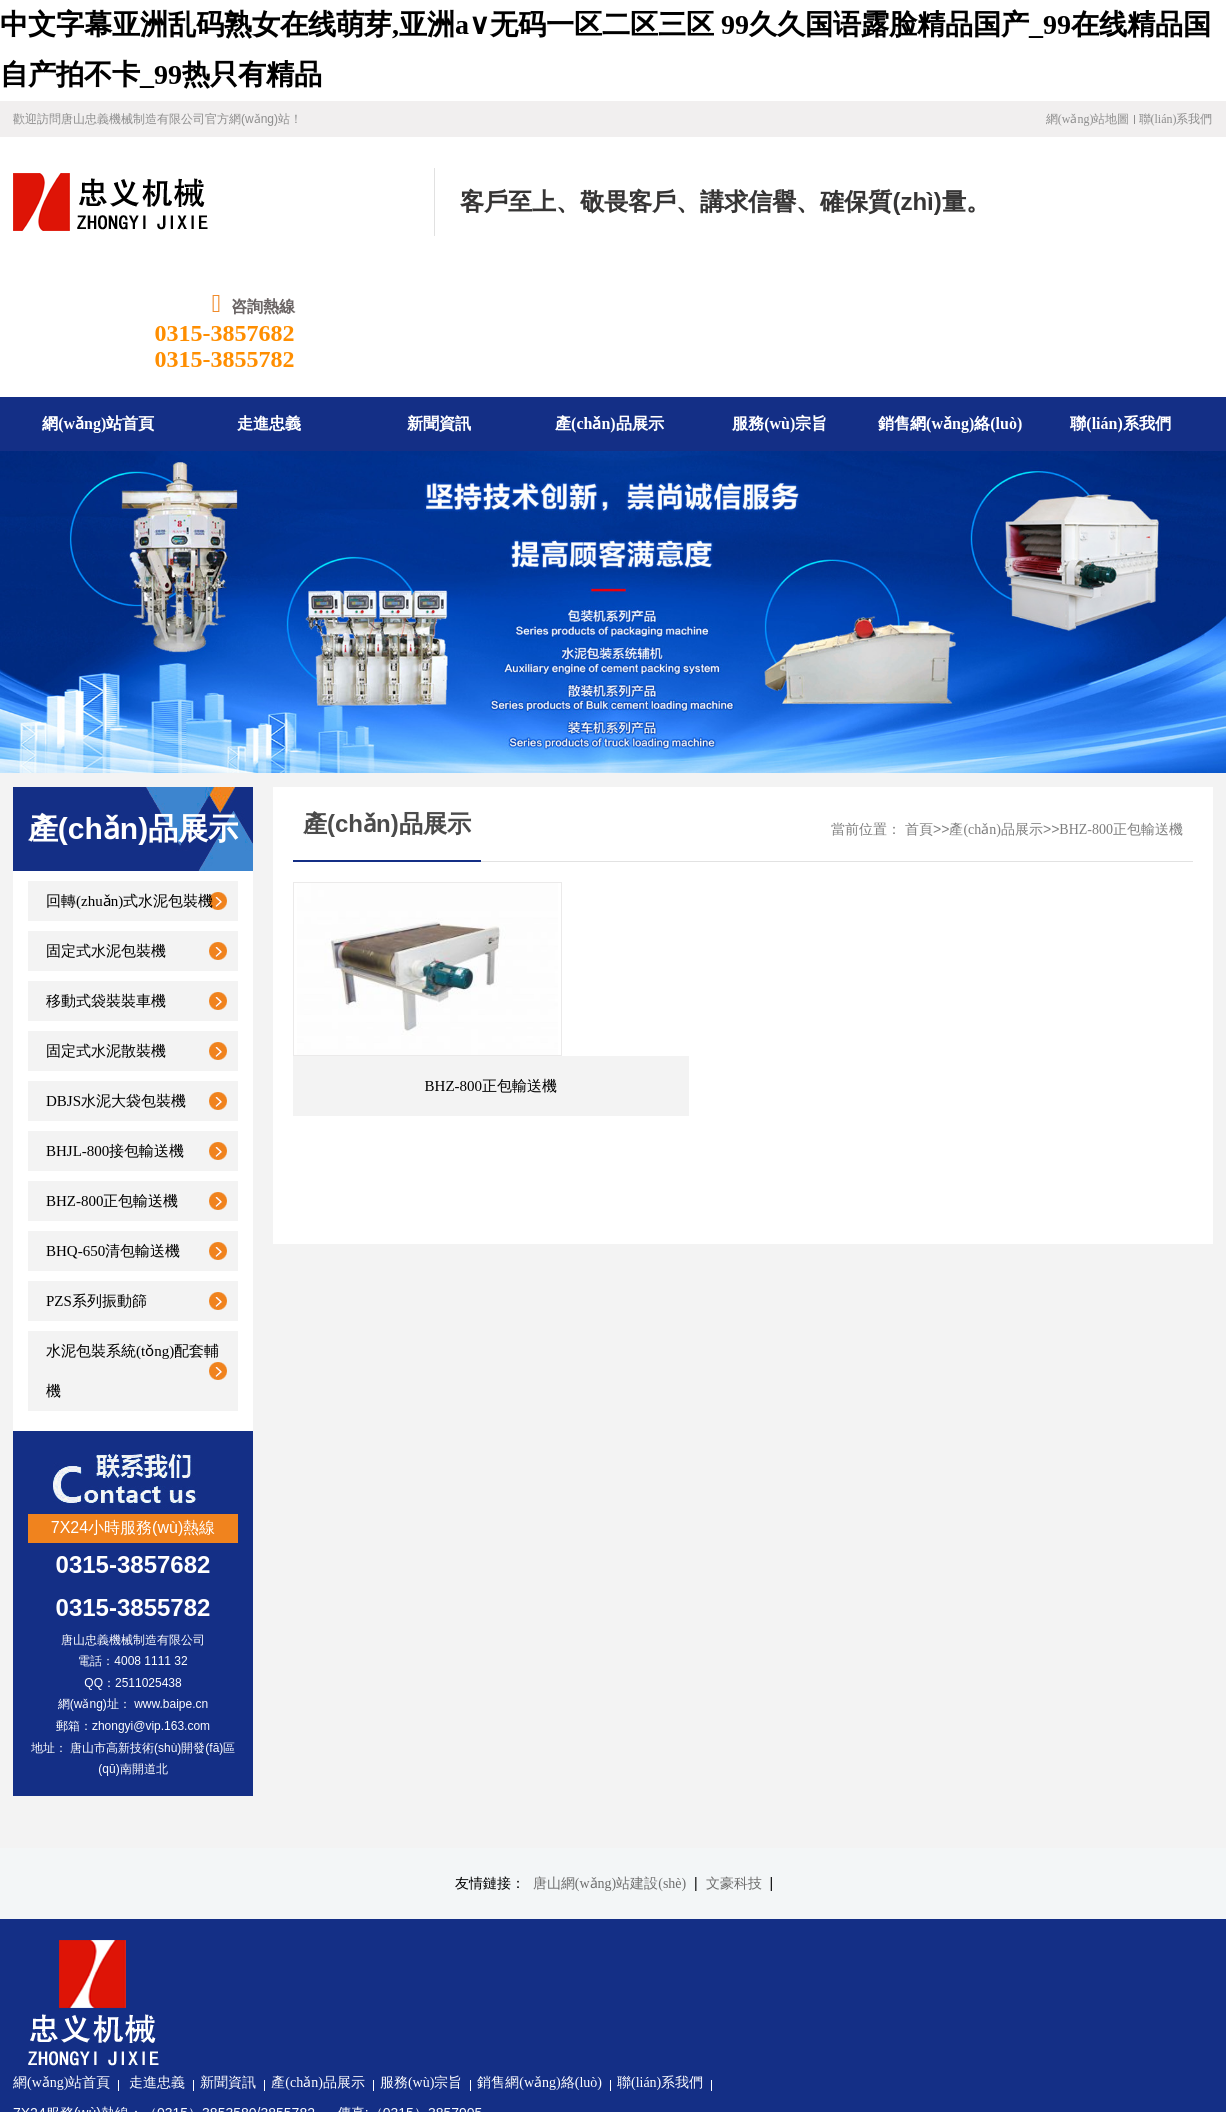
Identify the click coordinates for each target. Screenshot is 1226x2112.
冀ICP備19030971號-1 (342, 2006)
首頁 (919, 699)
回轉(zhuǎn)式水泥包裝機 (129, 771)
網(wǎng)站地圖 (1088, 119)
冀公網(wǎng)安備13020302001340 (345, 2037)
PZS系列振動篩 (96, 1171)
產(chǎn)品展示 (996, 699)
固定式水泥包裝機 (106, 821)
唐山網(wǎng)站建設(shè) (609, 1753)
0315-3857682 (1143, 203)
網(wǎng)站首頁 (265, 1824)
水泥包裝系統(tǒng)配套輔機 (132, 1241)
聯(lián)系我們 (1176, 119)
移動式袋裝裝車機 (106, 871)
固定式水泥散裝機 (106, 921)
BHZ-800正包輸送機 (112, 1071)
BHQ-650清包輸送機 (113, 1121)
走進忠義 (361, 1824)
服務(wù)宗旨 (625, 1824)
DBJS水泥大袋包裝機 (116, 971)
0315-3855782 (1143, 229)
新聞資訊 (432, 1824)
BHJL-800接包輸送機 (115, 1021)
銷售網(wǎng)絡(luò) (743, 1824)
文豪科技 (734, 1753)
